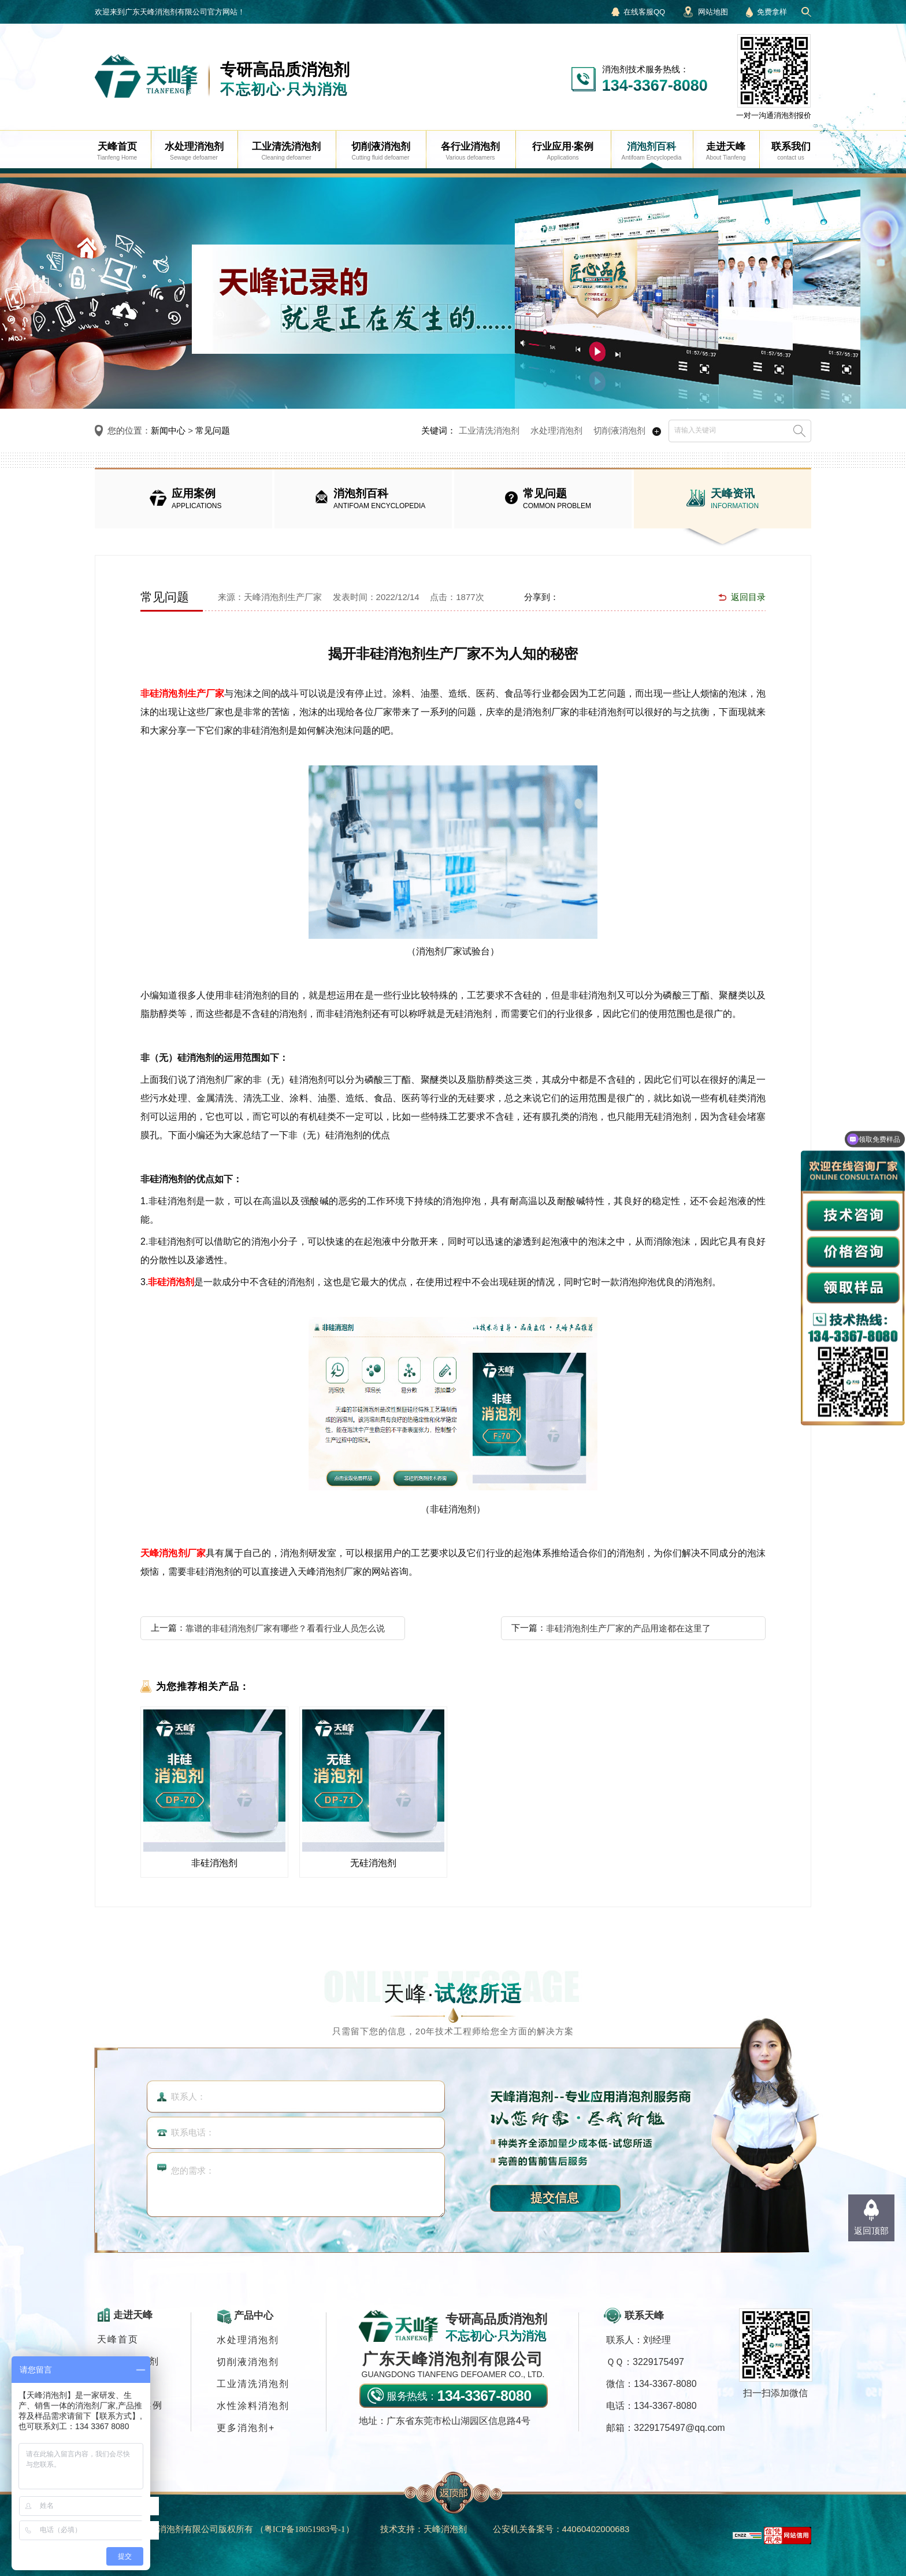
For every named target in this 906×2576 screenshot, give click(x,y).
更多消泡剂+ (246, 2428)
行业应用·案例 (130, 2405)
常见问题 (212, 430)
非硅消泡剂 (171, 1282)
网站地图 (713, 12)
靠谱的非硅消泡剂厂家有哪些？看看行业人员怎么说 (285, 1628)
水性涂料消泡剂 (253, 2406)
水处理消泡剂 (556, 430)
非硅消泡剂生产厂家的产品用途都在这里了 (628, 1628)
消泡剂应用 (123, 2383)
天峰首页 (118, 2339)
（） (304, 2529)
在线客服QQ (644, 12)
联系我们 (118, 2427)
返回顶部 (871, 2231)
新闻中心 (168, 430)
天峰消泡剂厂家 (173, 1553)
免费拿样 (772, 12)
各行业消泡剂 (128, 2361)
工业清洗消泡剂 (489, 430)
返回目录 (748, 597)
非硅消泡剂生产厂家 (182, 693)
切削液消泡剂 (619, 430)
